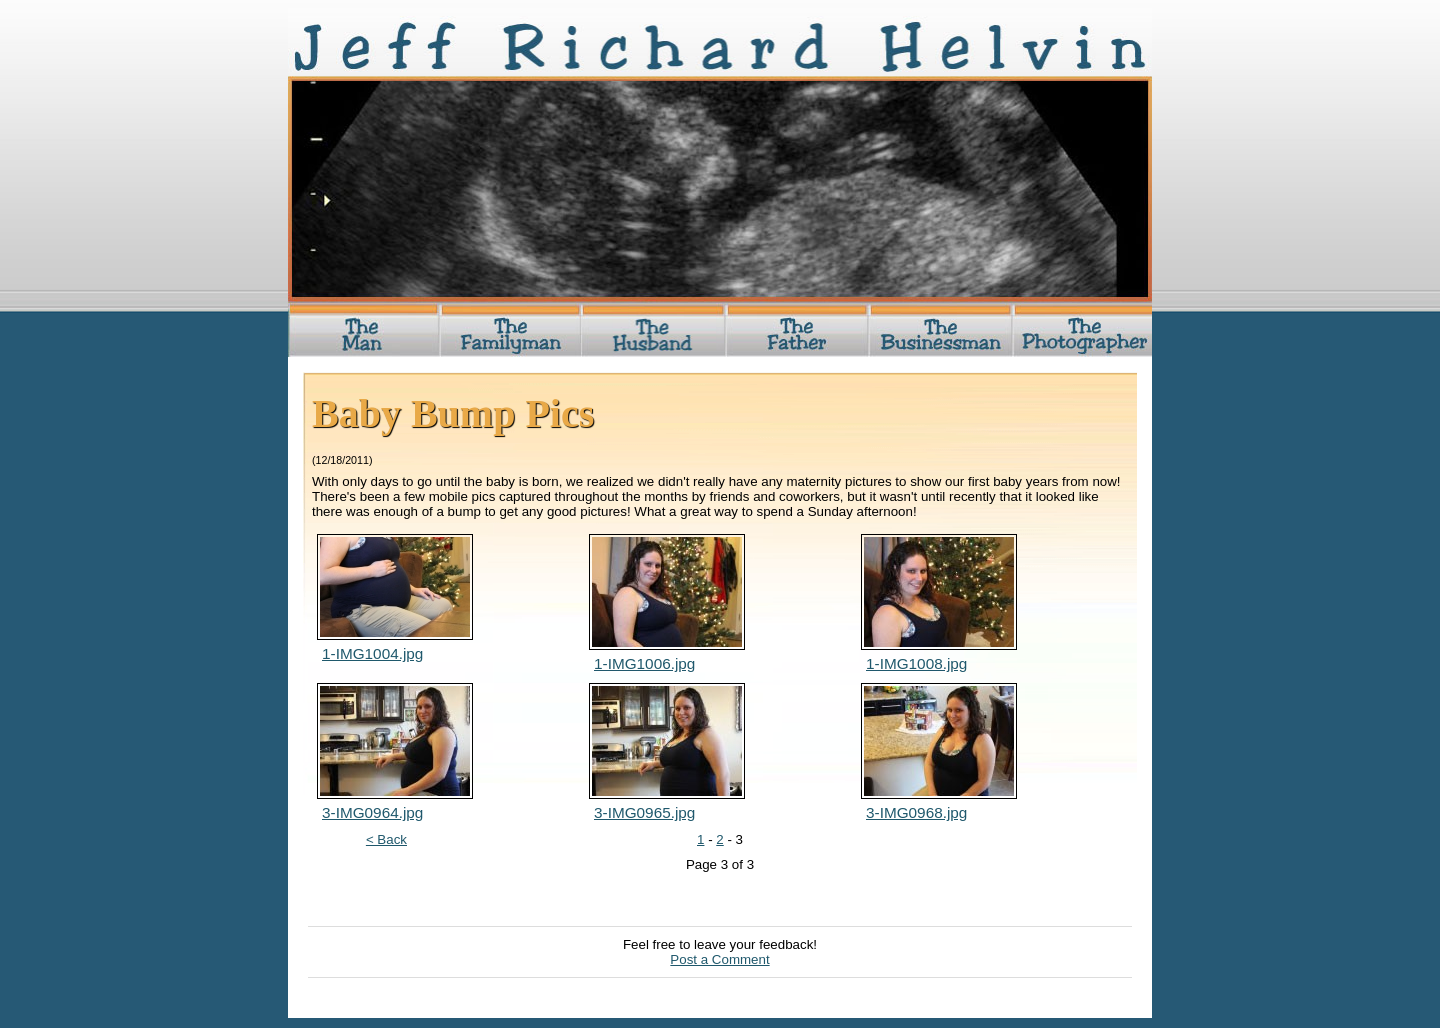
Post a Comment (719, 959)
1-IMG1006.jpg (644, 663)
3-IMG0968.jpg (916, 812)
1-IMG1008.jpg (916, 663)
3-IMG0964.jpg (372, 812)
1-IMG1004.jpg (372, 653)
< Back (386, 839)
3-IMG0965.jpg (644, 812)
